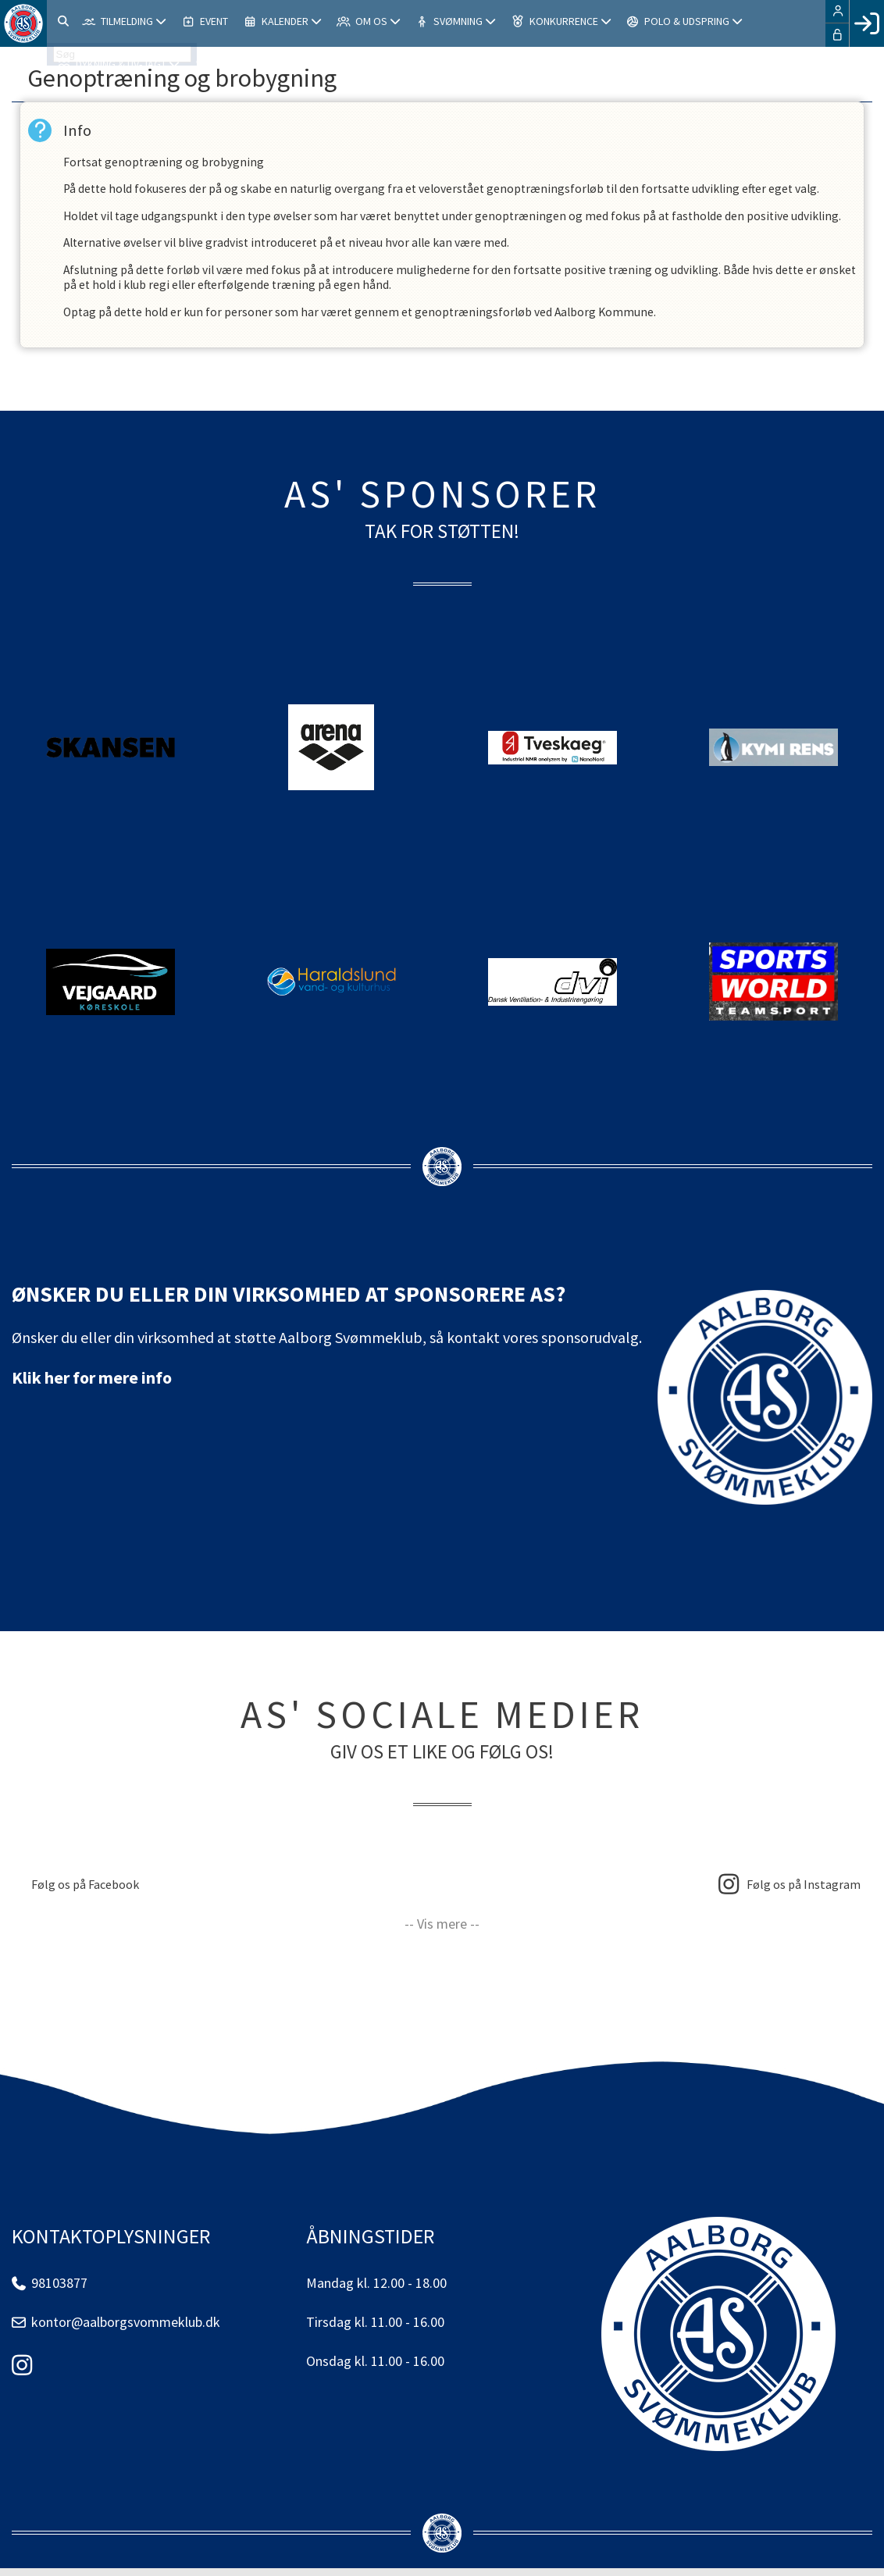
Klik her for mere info (92, 1385)
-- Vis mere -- (442, 1931)
